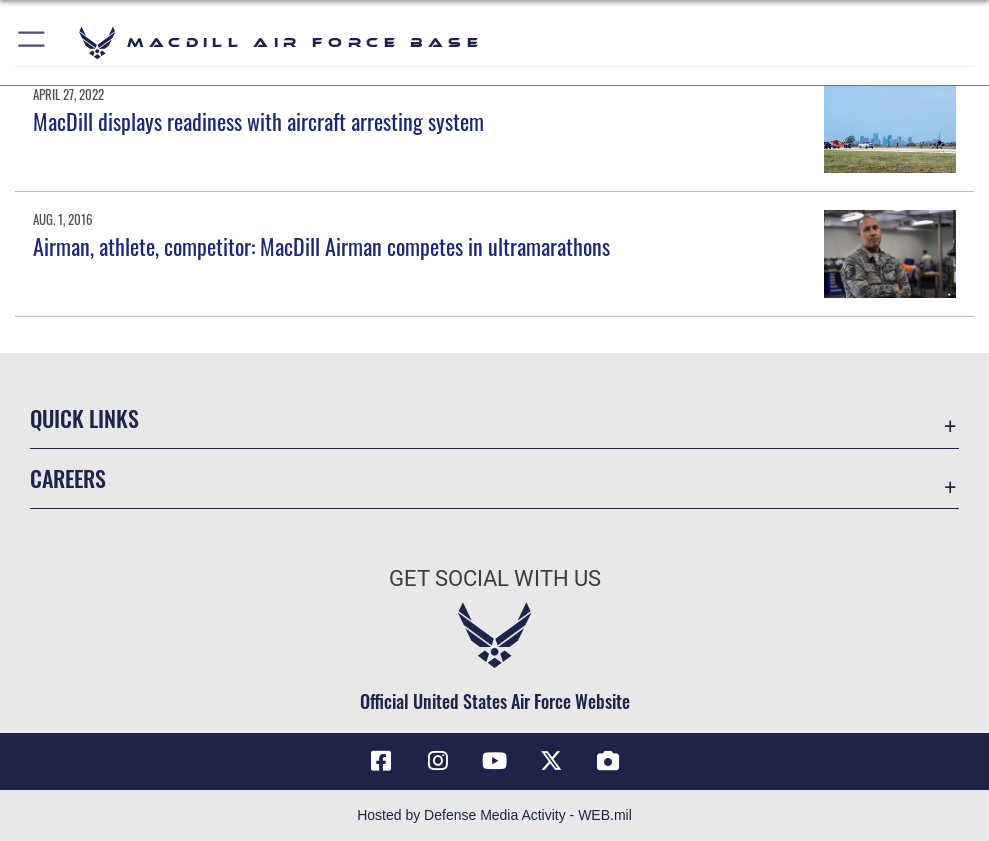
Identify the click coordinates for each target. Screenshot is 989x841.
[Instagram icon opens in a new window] (438, 761)
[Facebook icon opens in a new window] (381, 761)
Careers (68, 478)
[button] (32, 42)
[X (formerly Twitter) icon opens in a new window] (551, 761)
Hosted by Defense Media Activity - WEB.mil (494, 815)
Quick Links (84, 418)
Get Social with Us (495, 578)
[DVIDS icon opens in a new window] (608, 761)
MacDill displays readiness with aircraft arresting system (258, 121)
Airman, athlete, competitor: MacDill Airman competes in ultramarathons (321, 246)
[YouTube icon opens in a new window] (495, 761)
